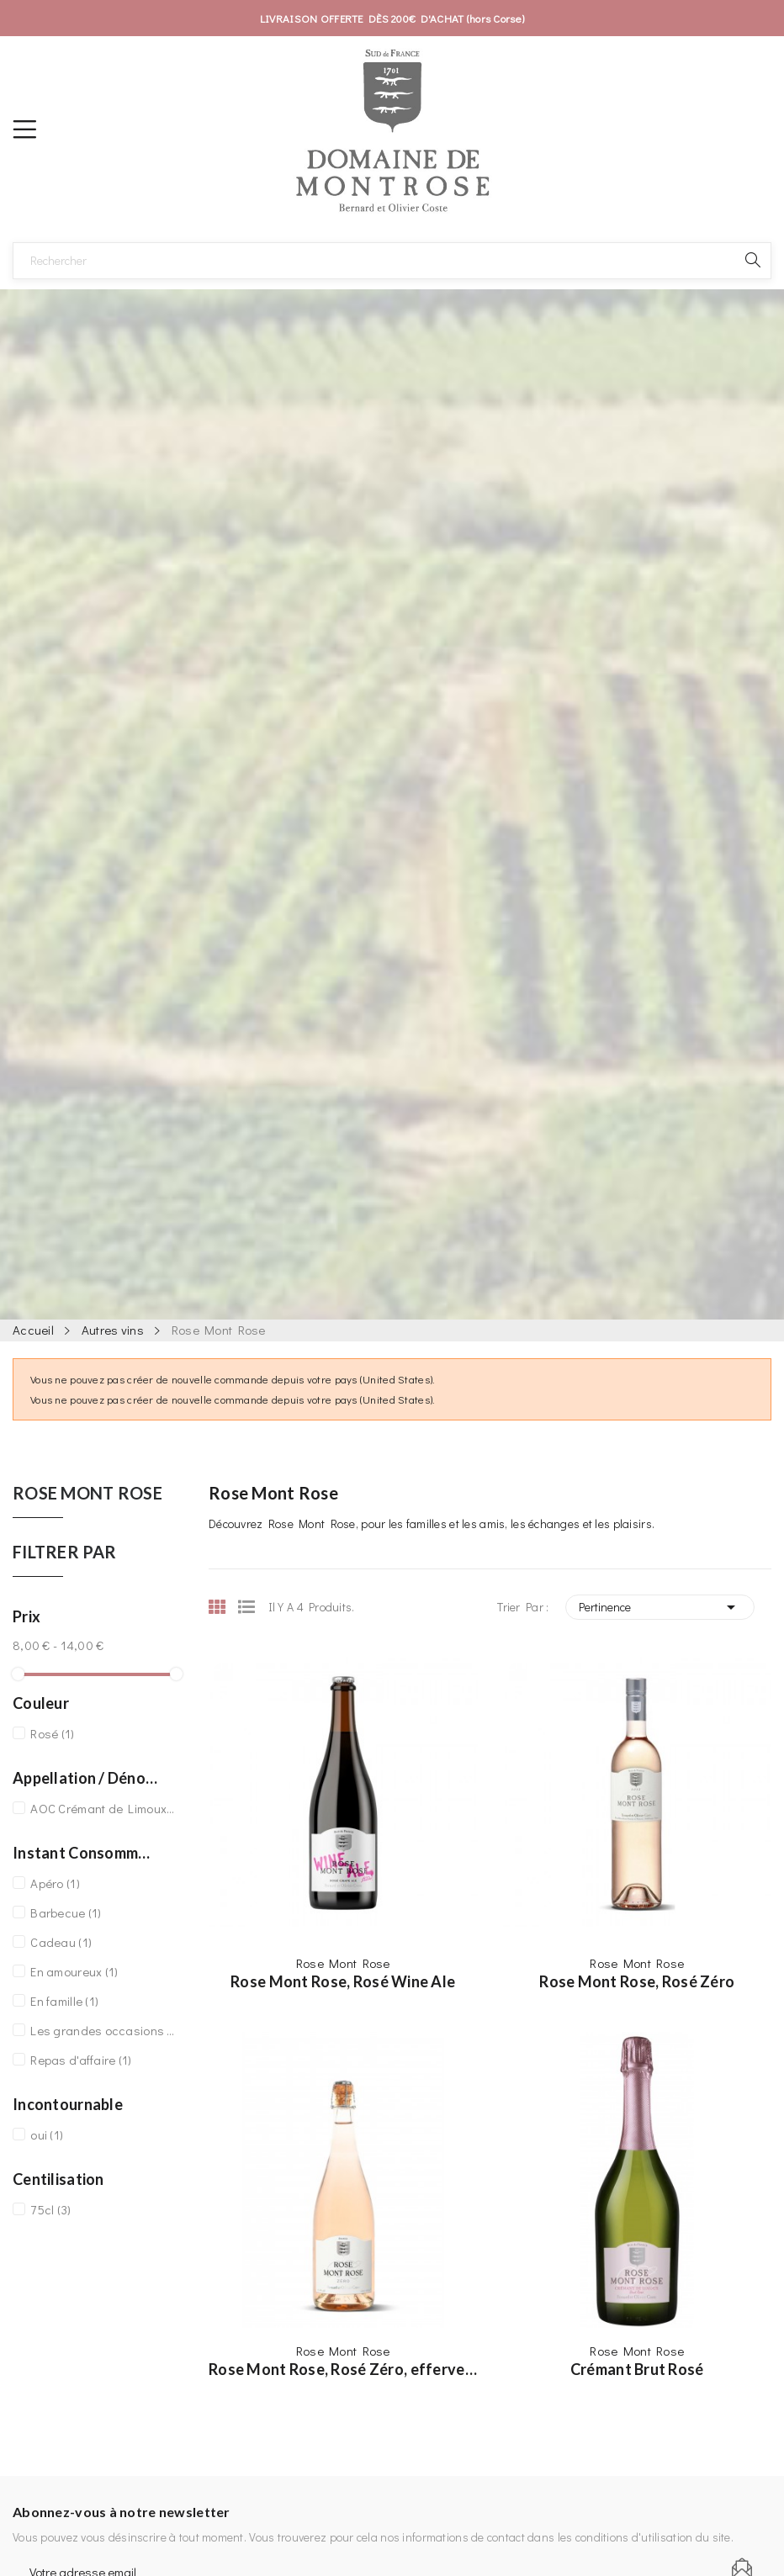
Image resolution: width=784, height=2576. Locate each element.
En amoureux (74, 1971)
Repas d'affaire (80, 2059)
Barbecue (65, 1912)
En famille (64, 2000)
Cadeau (61, 1941)
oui (46, 2134)
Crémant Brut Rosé (637, 2369)
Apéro (55, 1883)
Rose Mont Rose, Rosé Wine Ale (342, 1981)
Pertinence (660, 1607)
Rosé (52, 1733)
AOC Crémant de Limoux (103, 1808)
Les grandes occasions (103, 2030)
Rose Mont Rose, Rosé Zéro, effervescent (343, 2369)
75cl (50, 2209)
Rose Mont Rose (87, 1493)
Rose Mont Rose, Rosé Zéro (636, 1981)
